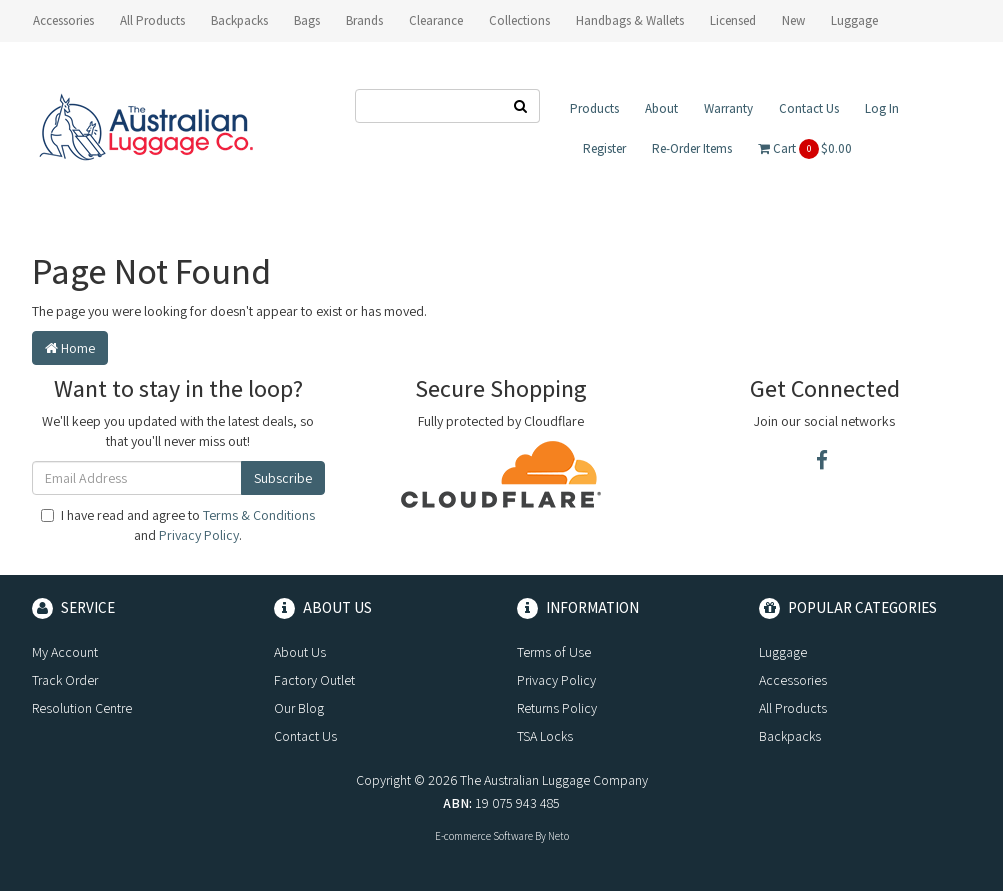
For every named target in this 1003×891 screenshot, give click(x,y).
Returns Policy (557, 708)
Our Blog (299, 708)
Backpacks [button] (239, 20)
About (661, 108)
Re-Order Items (692, 148)
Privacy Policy (199, 535)
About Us (300, 652)
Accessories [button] (63, 20)
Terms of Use (554, 652)
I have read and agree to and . (178, 525)
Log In (882, 108)
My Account (65, 652)
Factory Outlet (314, 680)
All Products (152, 20)
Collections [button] (519, 20)
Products (594, 108)
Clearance (436, 20)
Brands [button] (364, 20)
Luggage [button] (854, 20)
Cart (805, 149)
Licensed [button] (733, 20)
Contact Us (809, 108)
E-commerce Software (484, 836)
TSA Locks (545, 736)
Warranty (728, 108)
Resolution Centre (82, 708)
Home (70, 348)
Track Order (65, 680)
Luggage (783, 652)
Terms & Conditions (259, 515)
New (793, 20)
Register (604, 148)
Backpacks (790, 736)
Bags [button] (307, 20)
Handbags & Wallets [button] (630, 20)
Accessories (793, 680)
